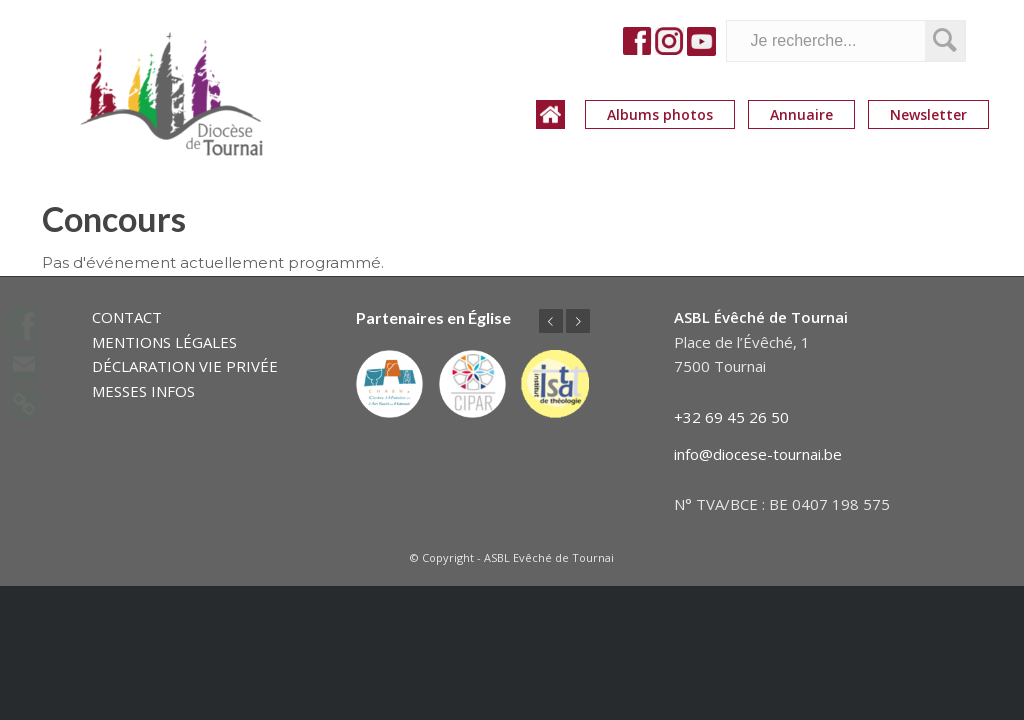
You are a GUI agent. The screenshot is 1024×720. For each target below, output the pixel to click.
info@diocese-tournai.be (758, 454)
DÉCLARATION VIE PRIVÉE (185, 366)
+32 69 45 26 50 (731, 417)
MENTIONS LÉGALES (164, 342)
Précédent (551, 321)
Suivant (578, 321)
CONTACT (127, 317)
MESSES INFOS (143, 391)
